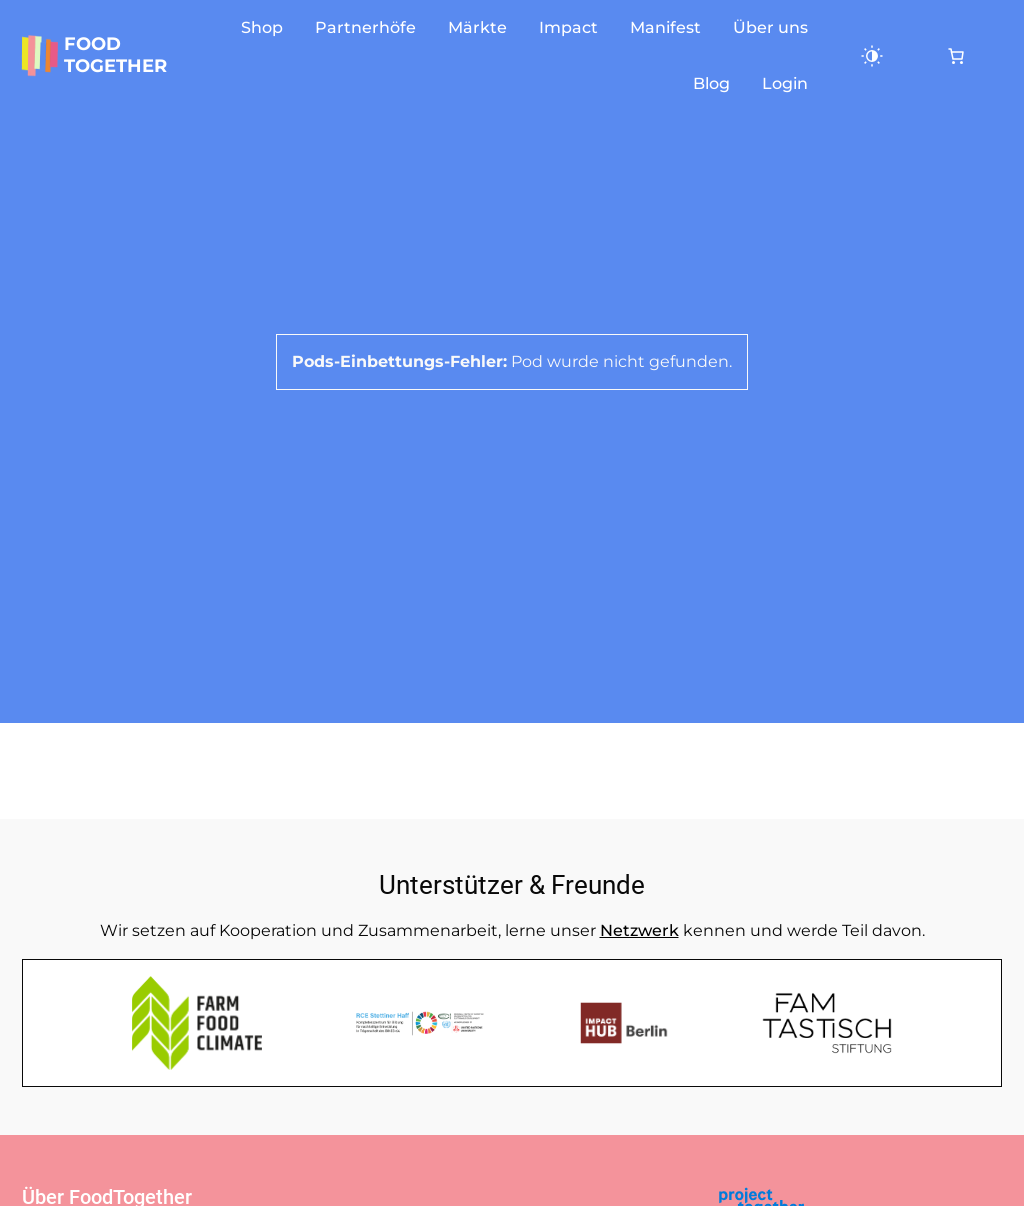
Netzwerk (639, 930)
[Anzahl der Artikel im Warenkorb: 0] (956, 56)
